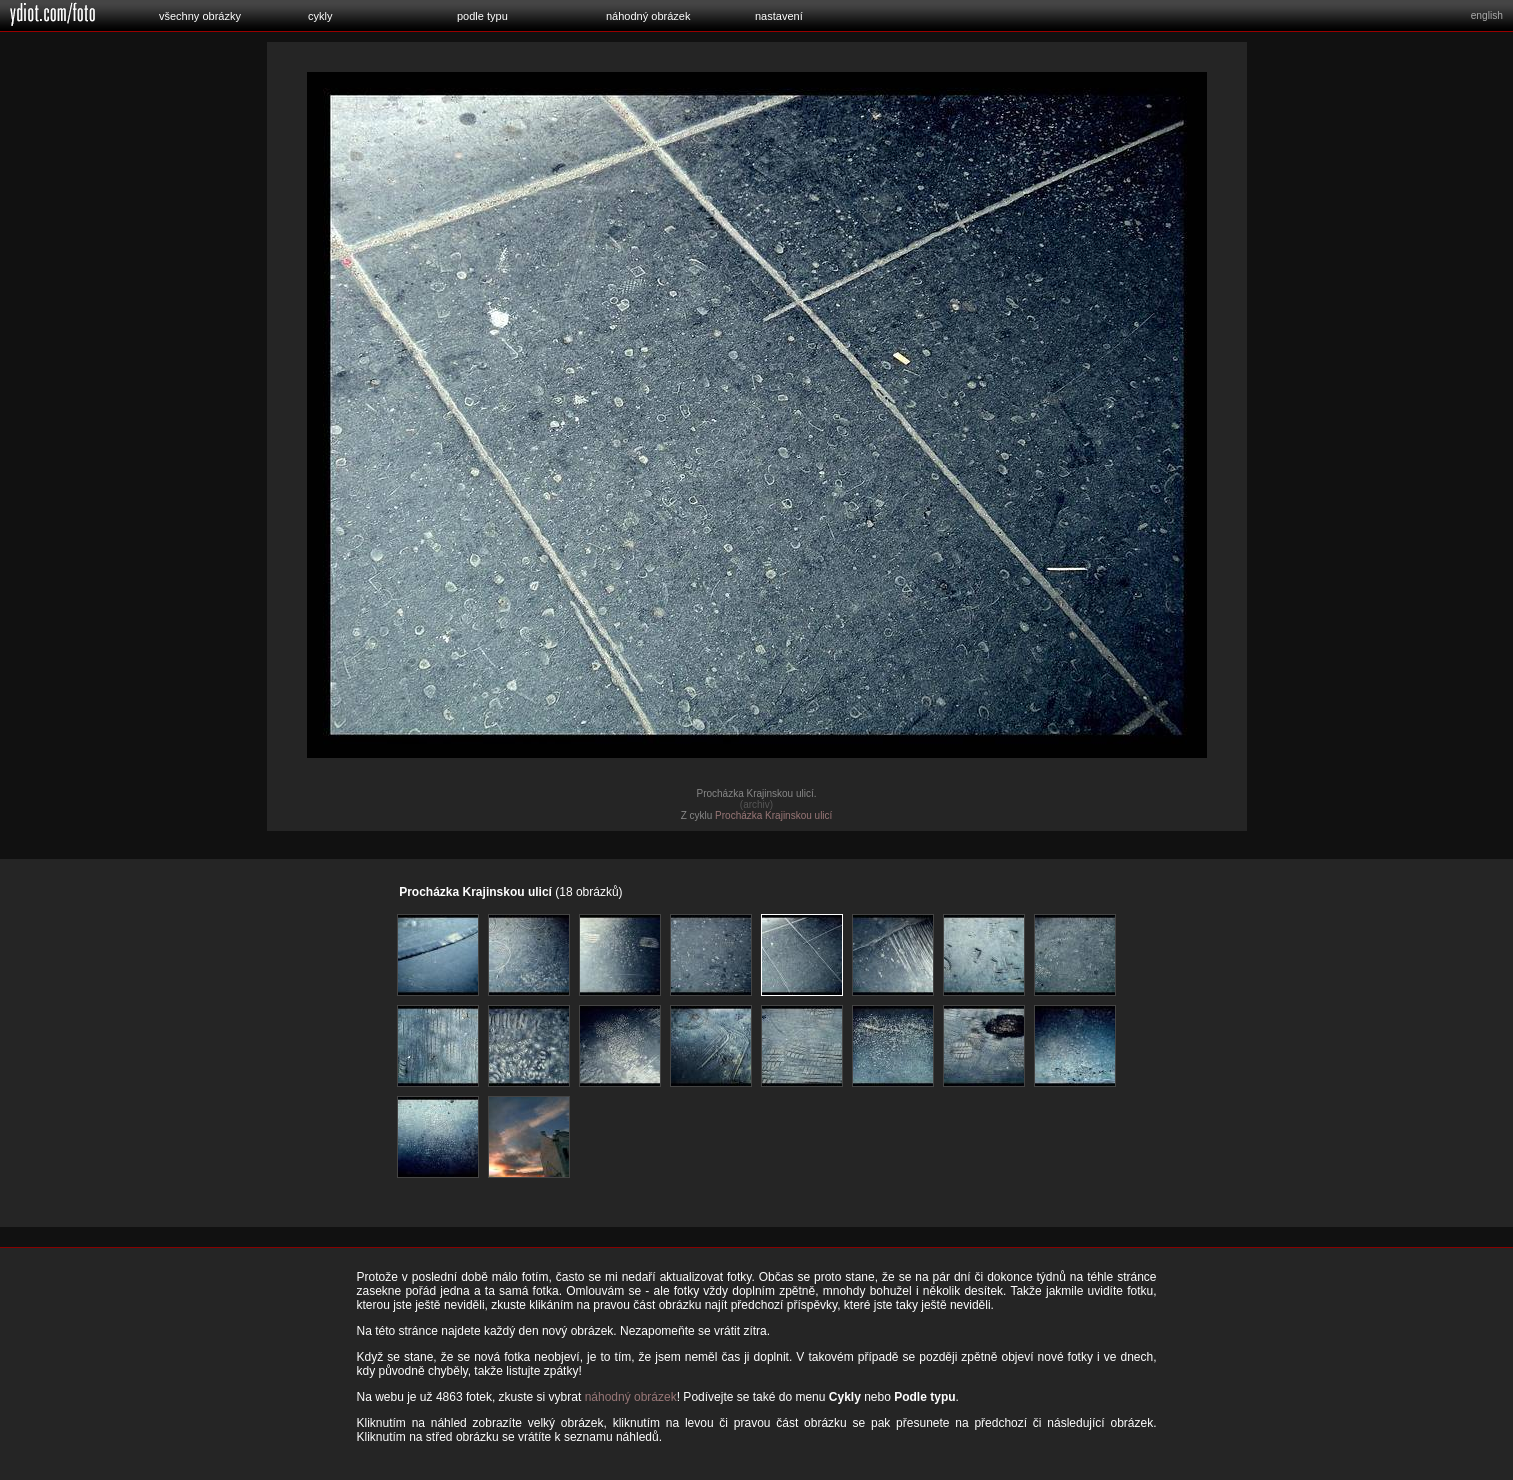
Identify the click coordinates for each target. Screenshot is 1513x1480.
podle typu (482, 16)
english (1487, 15)
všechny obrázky (200, 16)
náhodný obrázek (648, 16)
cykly (320, 16)
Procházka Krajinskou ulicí (773, 815)
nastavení (779, 16)
